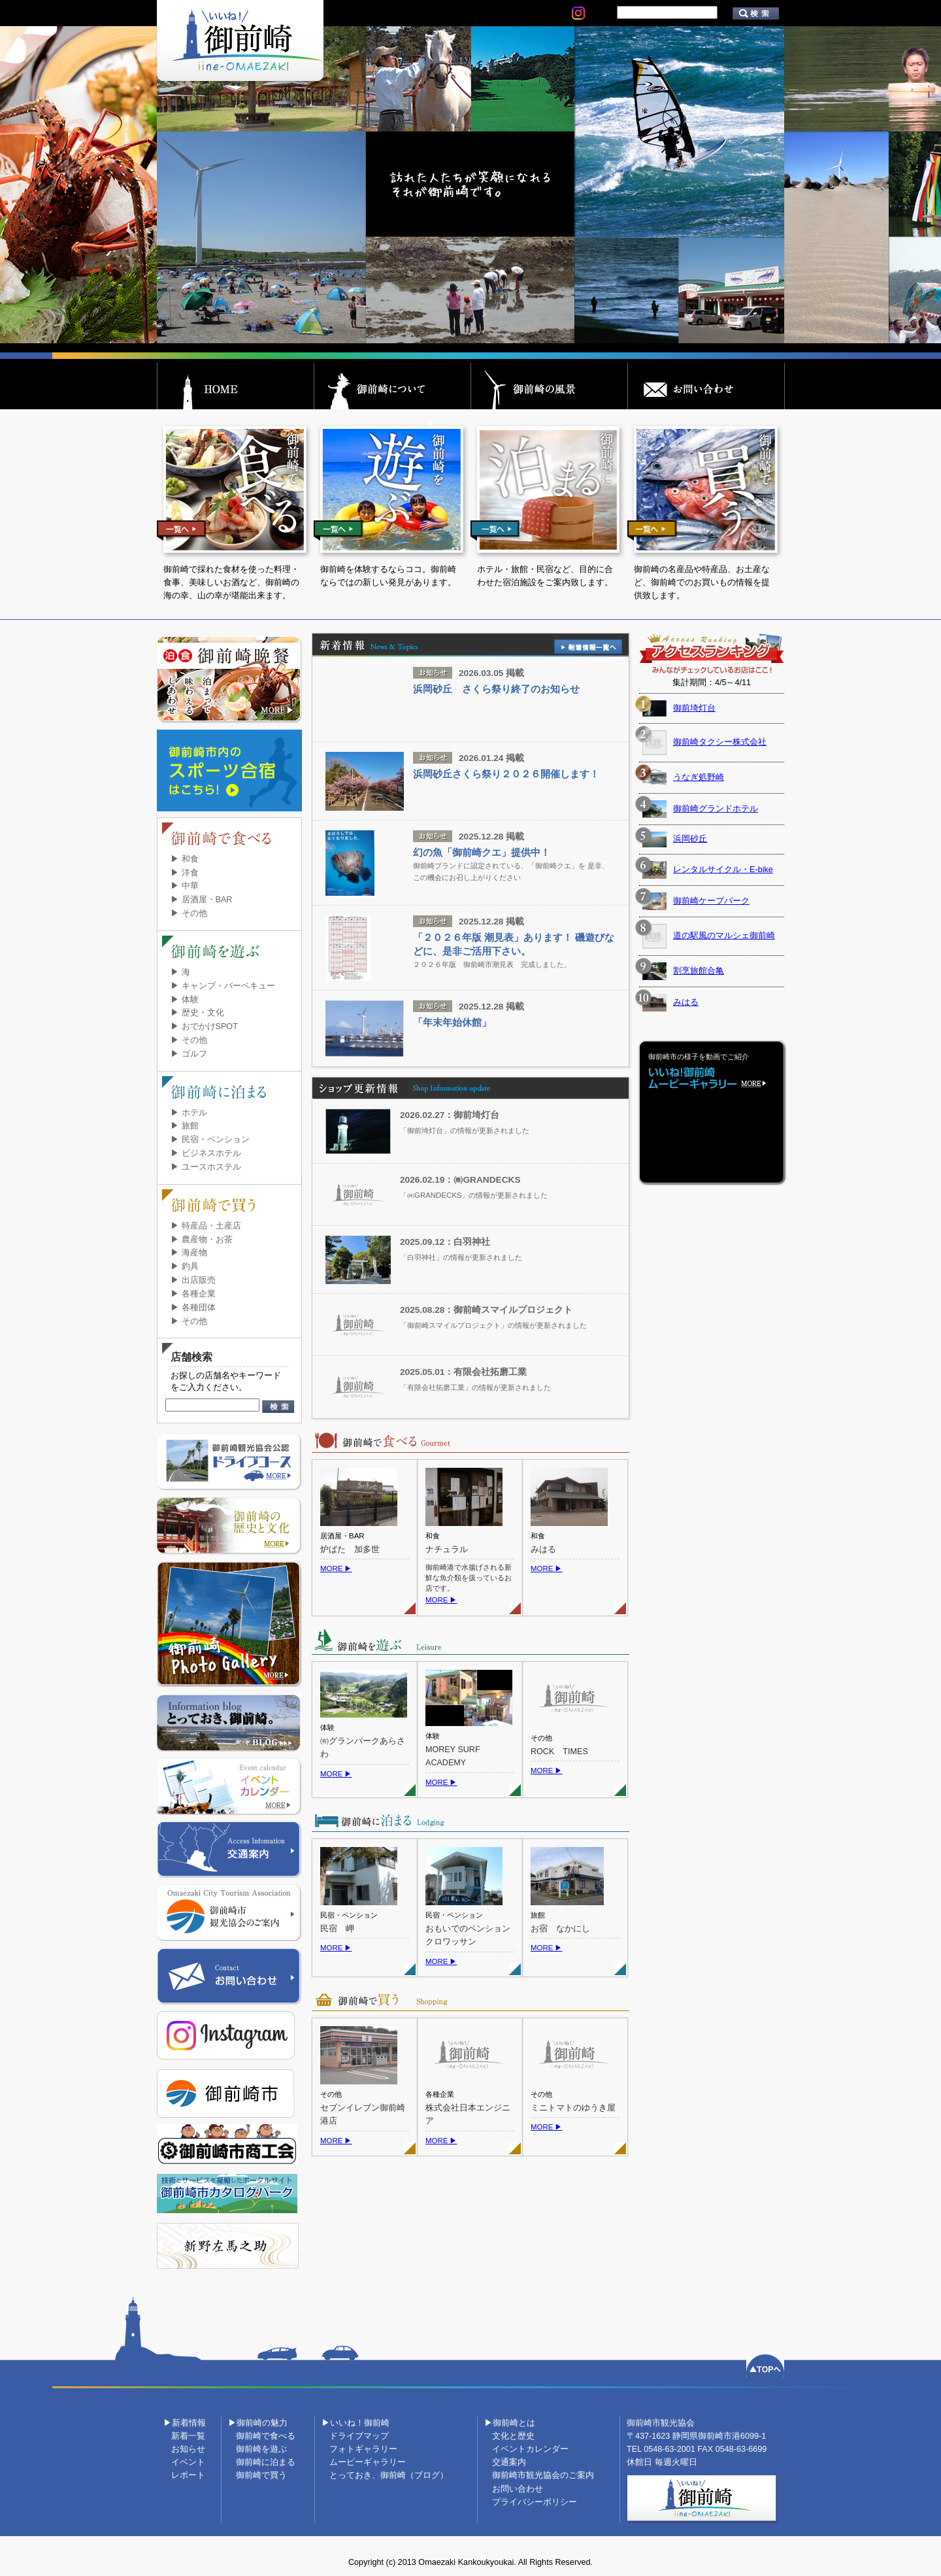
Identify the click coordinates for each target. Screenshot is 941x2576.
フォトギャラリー (363, 2449)
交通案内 (509, 2462)
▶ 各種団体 (193, 1307)
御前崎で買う (261, 2475)
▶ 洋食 (185, 872)
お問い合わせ (517, 2489)
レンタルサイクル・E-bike (723, 869)
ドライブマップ (359, 2436)
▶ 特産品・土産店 (206, 1225)
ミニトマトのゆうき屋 (573, 2107)
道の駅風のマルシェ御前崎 (724, 935)
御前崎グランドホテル (715, 808)
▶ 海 (180, 972)
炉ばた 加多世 (350, 1549)
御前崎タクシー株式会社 (720, 742)
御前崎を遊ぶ (261, 2449)
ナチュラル (446, 1549)
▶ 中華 (185, 885)
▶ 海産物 (189, 1252)
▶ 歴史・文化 (197, 1012)
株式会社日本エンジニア (467, 2114)
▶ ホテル (189, 1112)
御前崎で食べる (265, 2436)
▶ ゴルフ (189, 1054)
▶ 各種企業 (193, 1293)
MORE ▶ (336, 1568)
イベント (188, 2462)
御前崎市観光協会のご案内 (543, 2475)
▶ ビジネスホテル (206, 1153)
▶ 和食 (185, 859)
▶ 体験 (185, 999)
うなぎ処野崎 (698, 777)
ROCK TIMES (559, 1751)
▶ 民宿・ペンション (210, 1139)
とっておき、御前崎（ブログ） (388, 2475)
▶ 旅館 (185, 1125)
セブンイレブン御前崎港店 (362, 2114)
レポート (188, 2475)
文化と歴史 (513, 2436)
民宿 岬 (337, 1928)
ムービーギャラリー (367, 2462)
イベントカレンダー (530, 2449)
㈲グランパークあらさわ (362, 1748)
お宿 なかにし (560, 1928)
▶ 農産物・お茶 (202, 1239)
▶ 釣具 (185, 1266)
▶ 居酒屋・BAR (201, 899)
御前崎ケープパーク (711, 901)
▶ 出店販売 (193, 1280)
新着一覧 (188, 2436)
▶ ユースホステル (206, 1167)
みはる (543, 1549)
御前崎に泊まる (265, 2462)
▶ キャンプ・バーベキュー (223, 986)
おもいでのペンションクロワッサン (467, 1935)
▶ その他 (189, 913)
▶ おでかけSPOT (204, 1026)
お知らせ (188, 2449)
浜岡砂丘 (690, 838)
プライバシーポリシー (534, 2502)
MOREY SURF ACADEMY (452, 1756)
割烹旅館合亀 (698, 970)
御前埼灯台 (694, 708)
